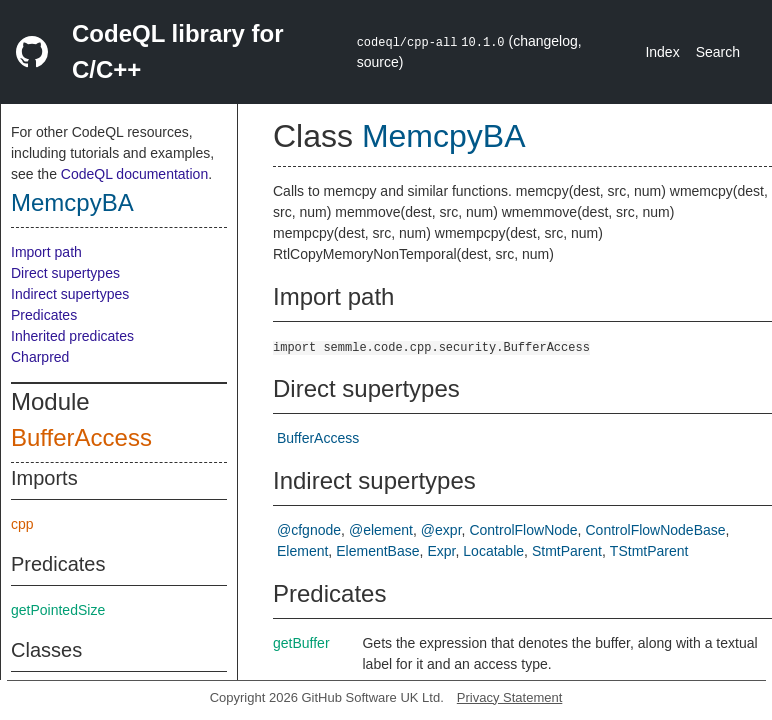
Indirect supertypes (70, 294)
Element (302, 551)
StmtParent (567, 551)
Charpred (40, 357)
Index (662, 52)
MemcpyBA (72, 202)
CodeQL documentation (134, 174)
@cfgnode (309, 530)
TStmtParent (649, 551)
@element (381, 530)
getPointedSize (58, 610)
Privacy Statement (510, 697)
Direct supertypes (65, 273)
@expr (441, 530)
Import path (46, 252)
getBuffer (301, 643)
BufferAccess (81, 437)
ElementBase (377, 551)
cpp (22, 524)
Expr (441, 551)
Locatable (493, 551)
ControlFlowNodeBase (656, 530)
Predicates (44, 315)
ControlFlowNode (523, 530)
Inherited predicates (72, 336)
